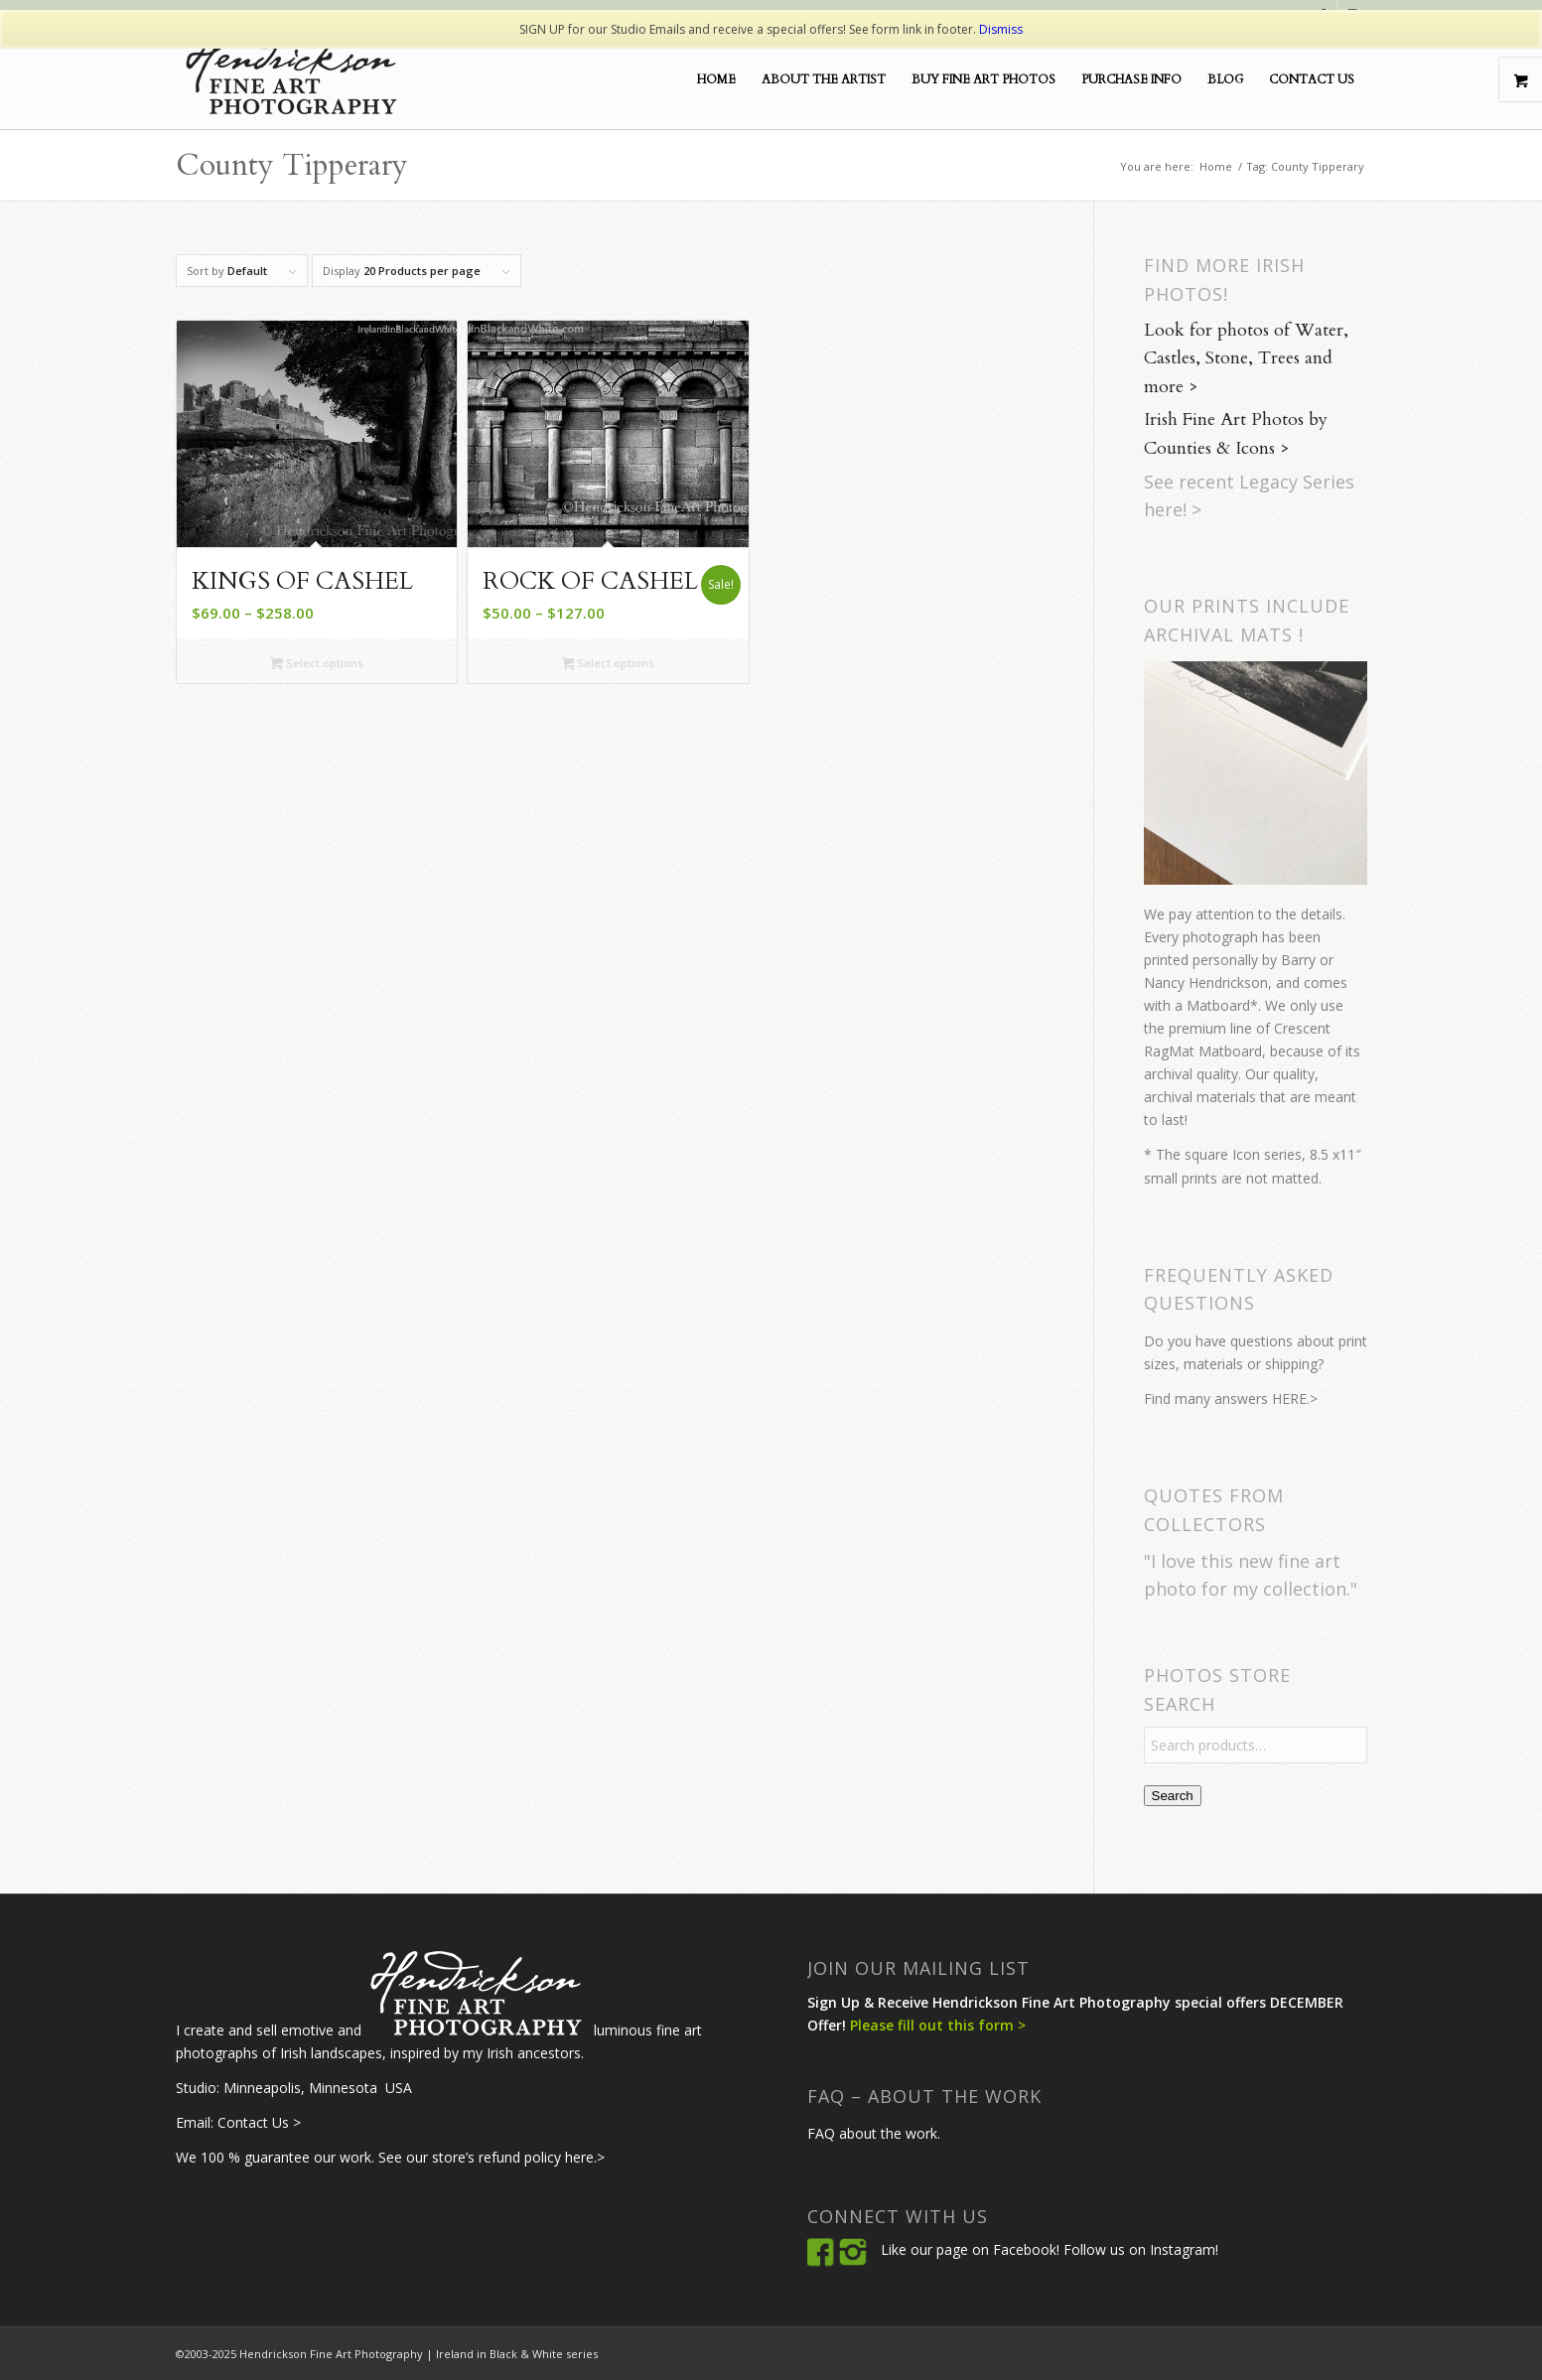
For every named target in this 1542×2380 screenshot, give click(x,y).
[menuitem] (716, 79)
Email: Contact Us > (238, 2122)
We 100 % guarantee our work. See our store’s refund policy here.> (390, 2157)
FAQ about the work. (873, 2133)
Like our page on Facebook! (970, 2249)
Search (1172, 1795)
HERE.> (1295, 1398)
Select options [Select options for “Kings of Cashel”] (316, 664)
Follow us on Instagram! (1140, 2249)
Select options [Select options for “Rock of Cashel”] (608, 664)
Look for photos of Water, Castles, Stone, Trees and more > (1246, 359)
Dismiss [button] (1001, 29)
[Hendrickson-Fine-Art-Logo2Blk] (290, 79)
